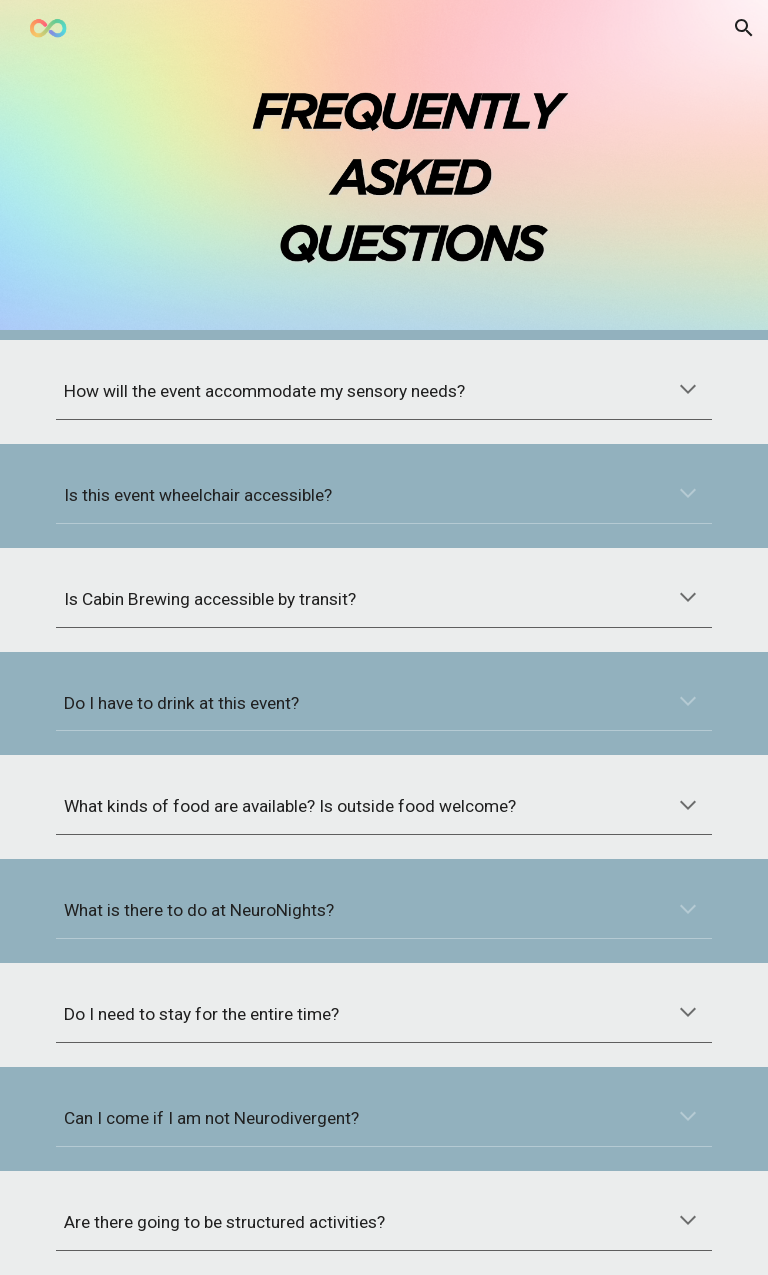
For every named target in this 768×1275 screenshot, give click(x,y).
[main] (383, 391)
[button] (744, 28)
